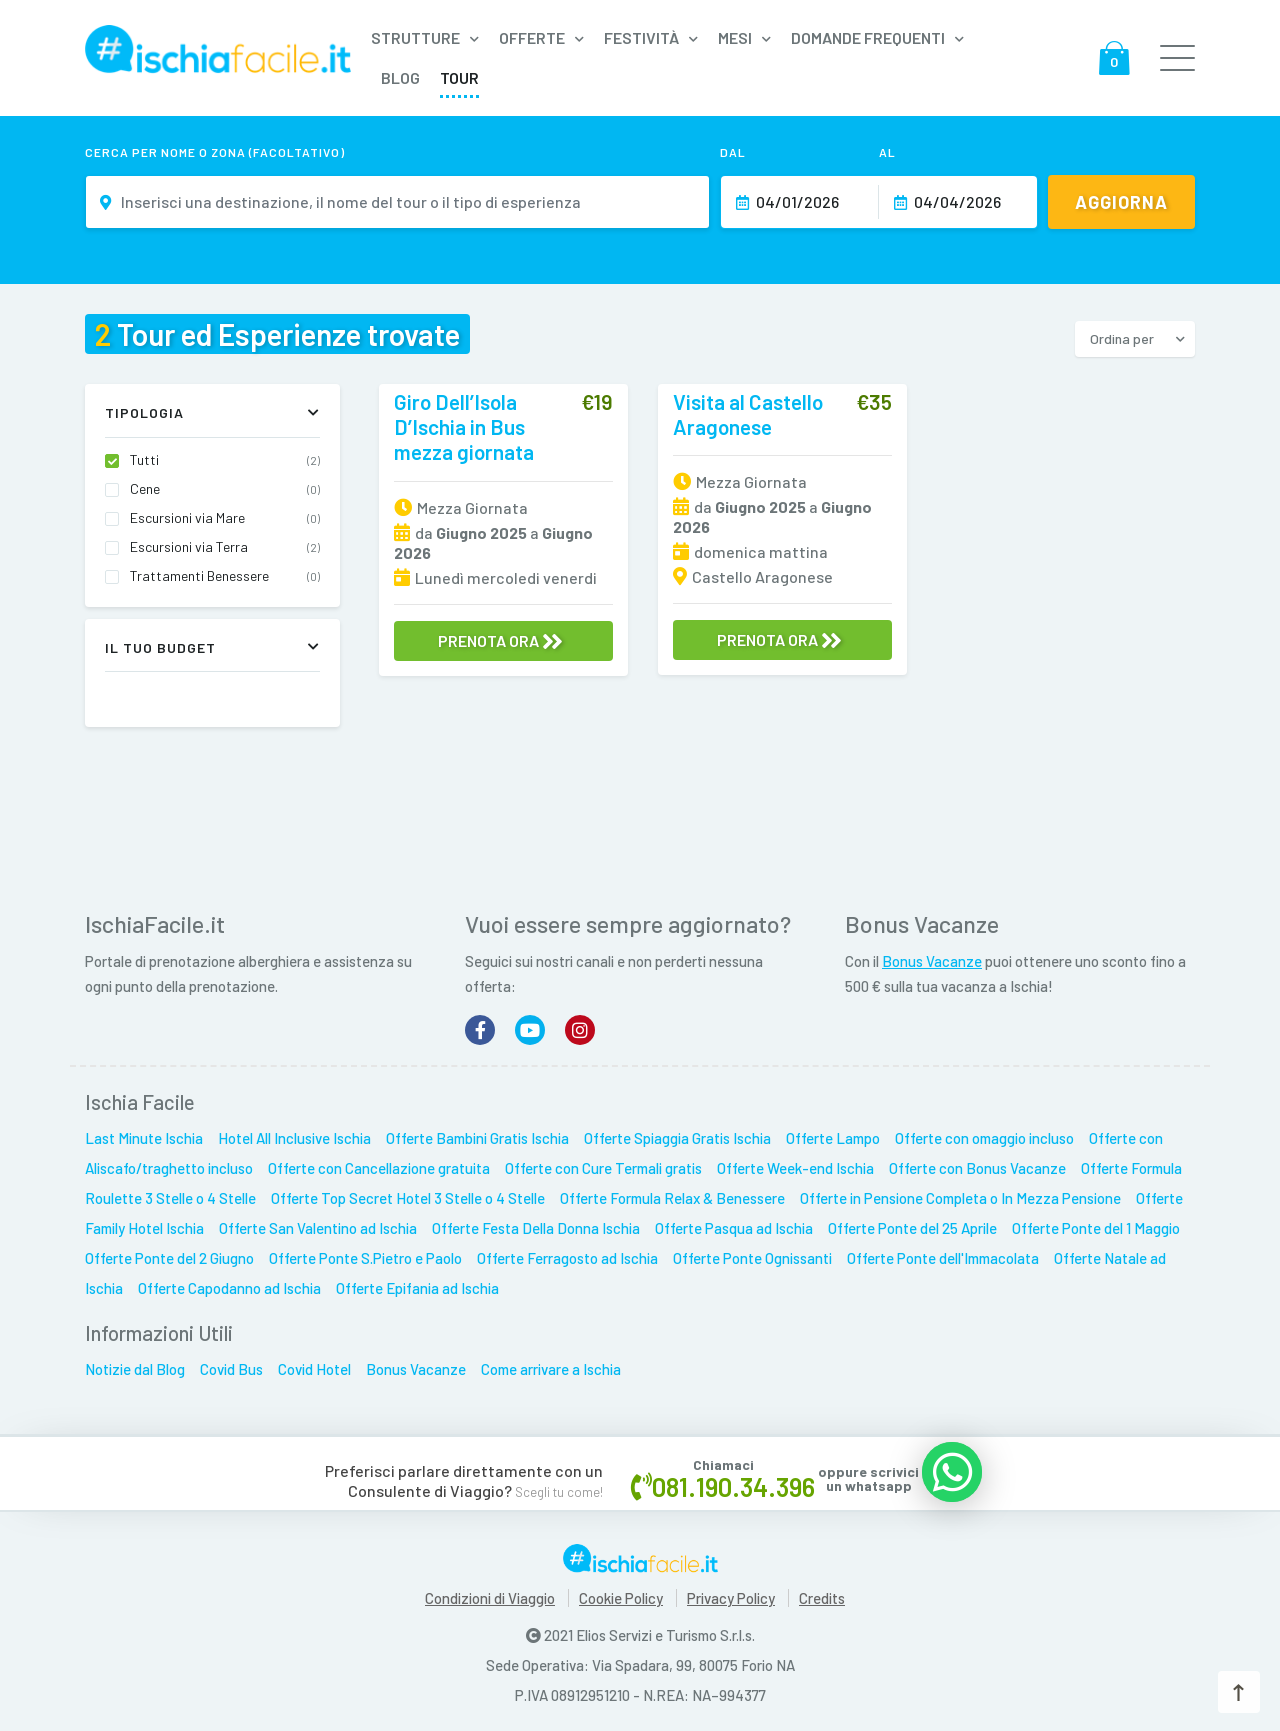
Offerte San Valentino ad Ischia (318, 1228)
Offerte (532, 37)
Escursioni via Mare (225, 518)
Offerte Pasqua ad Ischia (734, 1228)
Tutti (225, 460)
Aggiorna (1121, 202)
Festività (641, 37)
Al (887, 152)
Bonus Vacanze (932, 961)
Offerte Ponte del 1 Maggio (1096, 1228)
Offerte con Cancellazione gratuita (379, 1168)
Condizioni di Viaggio (490, 1598)
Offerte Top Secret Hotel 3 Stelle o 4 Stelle (408, 1198)
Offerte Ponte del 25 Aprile (912, 1228)
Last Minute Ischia (144, 1138)
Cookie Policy (621, 1598)
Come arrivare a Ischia (551, 1369)
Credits (822, 1598)
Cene (225, 489)
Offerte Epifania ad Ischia (417, 1288)
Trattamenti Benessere (225, 576)
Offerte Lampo (833, 1138)
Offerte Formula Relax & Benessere (672, 1198)
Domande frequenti (868, 37)
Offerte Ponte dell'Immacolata (943, 1258)
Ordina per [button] (1122, 338)
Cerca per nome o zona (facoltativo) (215, 152)
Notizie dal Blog (135, 1369)
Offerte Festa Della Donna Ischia (536, 1228)
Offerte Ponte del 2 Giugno (169, 1258)
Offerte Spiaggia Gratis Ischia (677, 1138)
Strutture (415, 37)
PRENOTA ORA (500, 641)
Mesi (735, 37)
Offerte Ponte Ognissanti (752, 1258)
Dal (733, 152)
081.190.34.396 (733, 1486)
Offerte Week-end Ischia (795, 1168)
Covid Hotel (314, 1369)
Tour (459, 77)
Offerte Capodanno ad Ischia (229, 1288)
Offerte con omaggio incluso (984, 1138)
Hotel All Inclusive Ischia (294, 1138)
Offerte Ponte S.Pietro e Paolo (365, 1258)
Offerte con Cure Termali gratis (603, 1168)
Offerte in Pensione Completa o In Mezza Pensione (960, 1198)
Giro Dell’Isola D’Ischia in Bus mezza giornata (464, 426)
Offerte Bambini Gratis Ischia (477, 1138)
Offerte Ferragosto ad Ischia (567, 1258)
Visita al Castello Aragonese (748, 414)
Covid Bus (231, 1369)
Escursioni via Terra (225, 547)
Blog (400, 77)
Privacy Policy (731, 1598)
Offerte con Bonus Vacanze (977, 1168)
